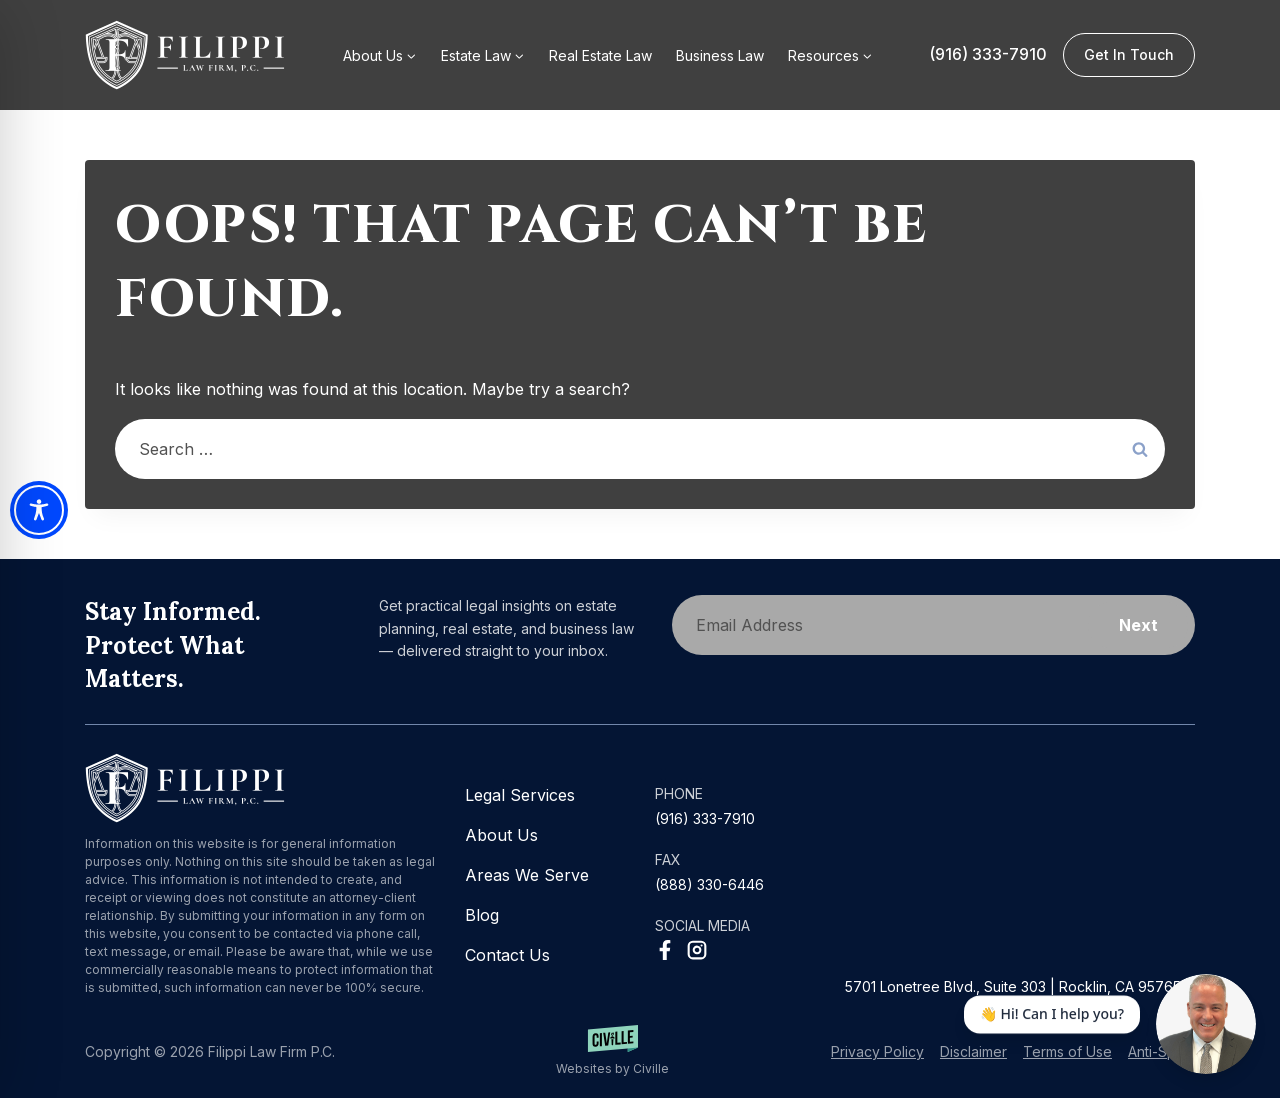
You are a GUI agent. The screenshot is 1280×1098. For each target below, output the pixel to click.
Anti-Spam (1161, 1051)
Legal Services (520, 795)
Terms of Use (1067, 1051)
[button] (830, 55)
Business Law (720, 55)
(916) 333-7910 (988, 54)
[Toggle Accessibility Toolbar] (39, 510)
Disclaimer (973, 1051)
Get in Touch (1129, 54)
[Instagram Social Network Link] (697, 950)
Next (1138, 625)
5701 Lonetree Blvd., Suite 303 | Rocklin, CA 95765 (1013, 986)
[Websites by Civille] (612, 1051)
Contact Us (507, 955)
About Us (501, 835)
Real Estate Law (600, 55)
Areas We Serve (527, 875)
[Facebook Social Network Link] (665, 950)
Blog (482, 915)
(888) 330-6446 (709, 884)
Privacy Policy (877, 1051)
